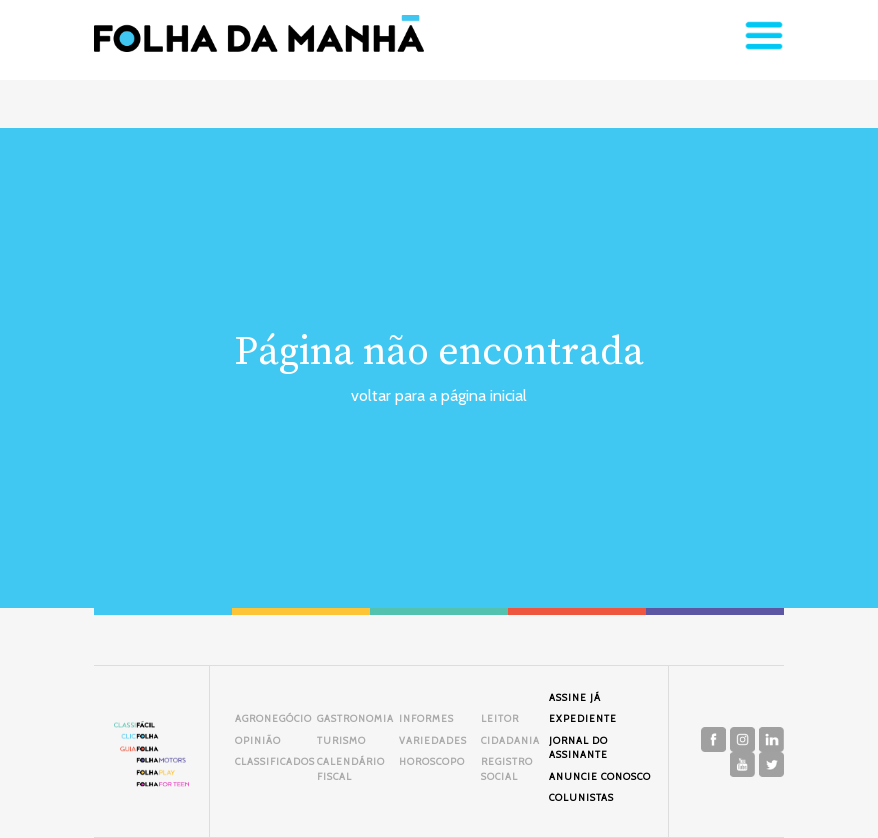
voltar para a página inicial (439, 395)
